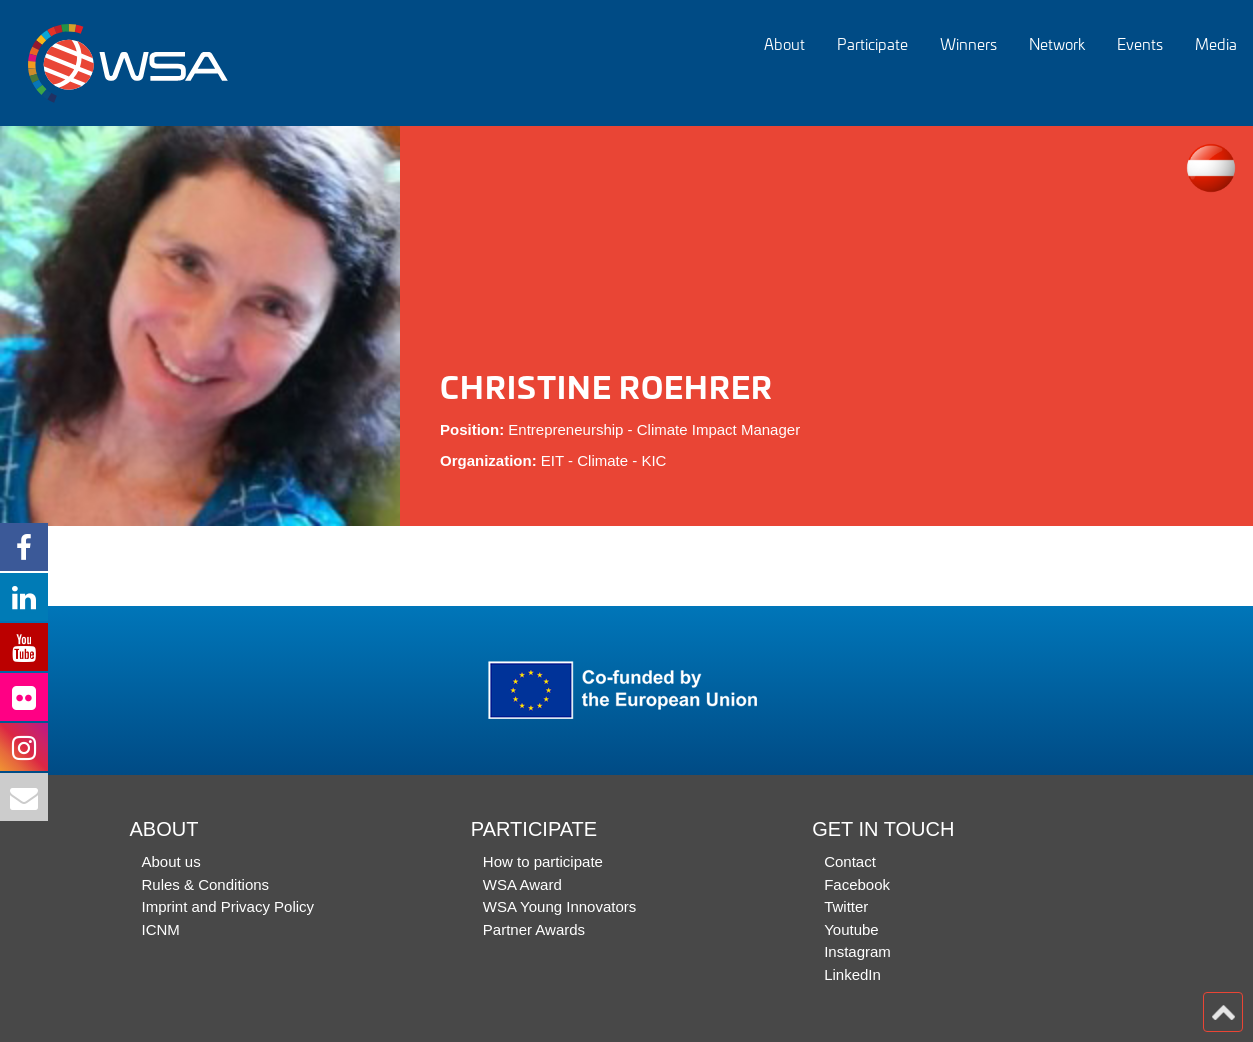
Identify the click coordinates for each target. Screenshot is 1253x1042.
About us (171, 861)
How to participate (543, 861)
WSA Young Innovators (559, 906)
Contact (850, 861)
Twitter (846, 906)
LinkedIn (852, 974)
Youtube (851, 929)
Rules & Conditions (206, 884)
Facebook (857, 884)
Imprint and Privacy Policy (228, 906)
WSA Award (522, 884)
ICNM (161, 929)
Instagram (857, 951)
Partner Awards (534, 929)
